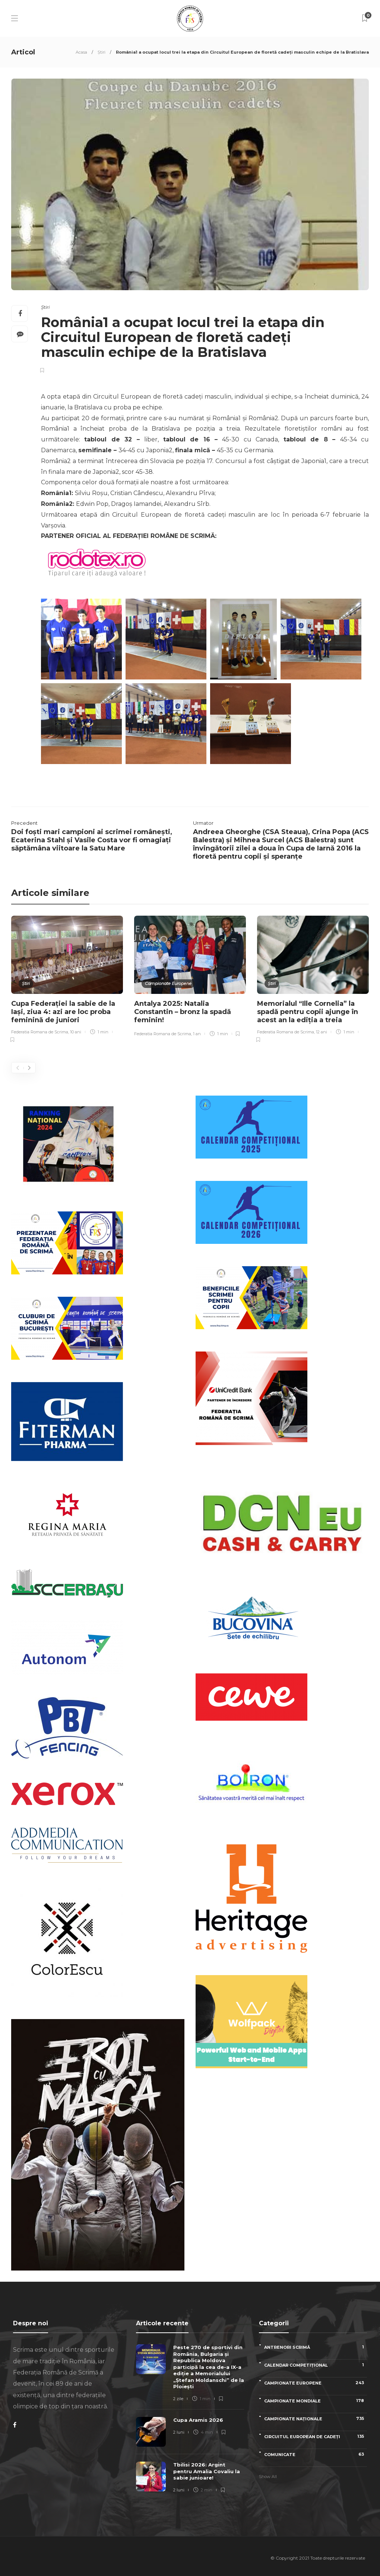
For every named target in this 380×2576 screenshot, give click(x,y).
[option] (67, 980)
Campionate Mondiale (315, 2401)
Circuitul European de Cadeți (315, 2436)
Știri (101, 52)
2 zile (178, 2398)
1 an (197, 1033)
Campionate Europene (168, 983)
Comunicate (315, 2454)
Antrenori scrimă (315, 2347)
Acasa (81, 52)
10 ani (75, 1031)
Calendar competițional (315, 2365)
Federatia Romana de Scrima (39, 1031)
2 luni (178, 2432)
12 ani (321, 1031)
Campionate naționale (315, 2418)
